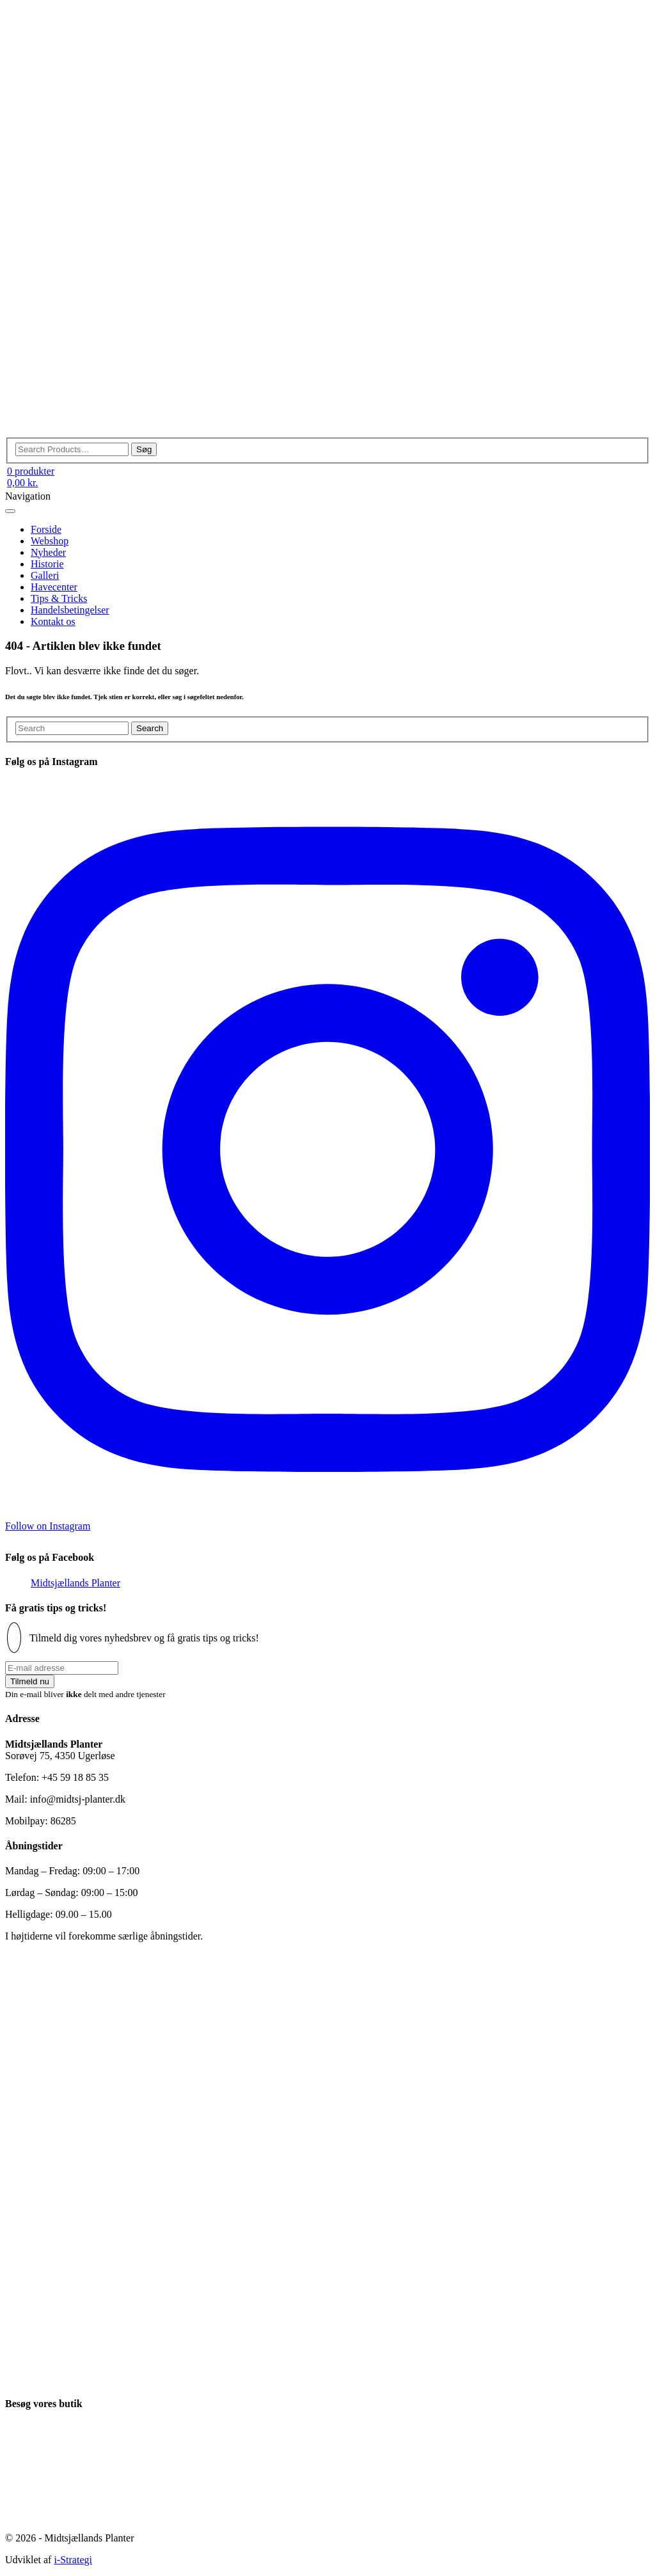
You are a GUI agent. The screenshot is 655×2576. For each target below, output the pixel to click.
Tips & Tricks (59, 598)
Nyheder (48, 552)
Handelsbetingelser (70, 609)
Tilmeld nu (29, 1681)
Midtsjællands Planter (75, 1582)
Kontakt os (53, 621)
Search (149, 728)
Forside (46, 529)
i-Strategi (73, 2559)
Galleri (45, 575)
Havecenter (54, 586)
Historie (47, 563)
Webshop (49, 540)
